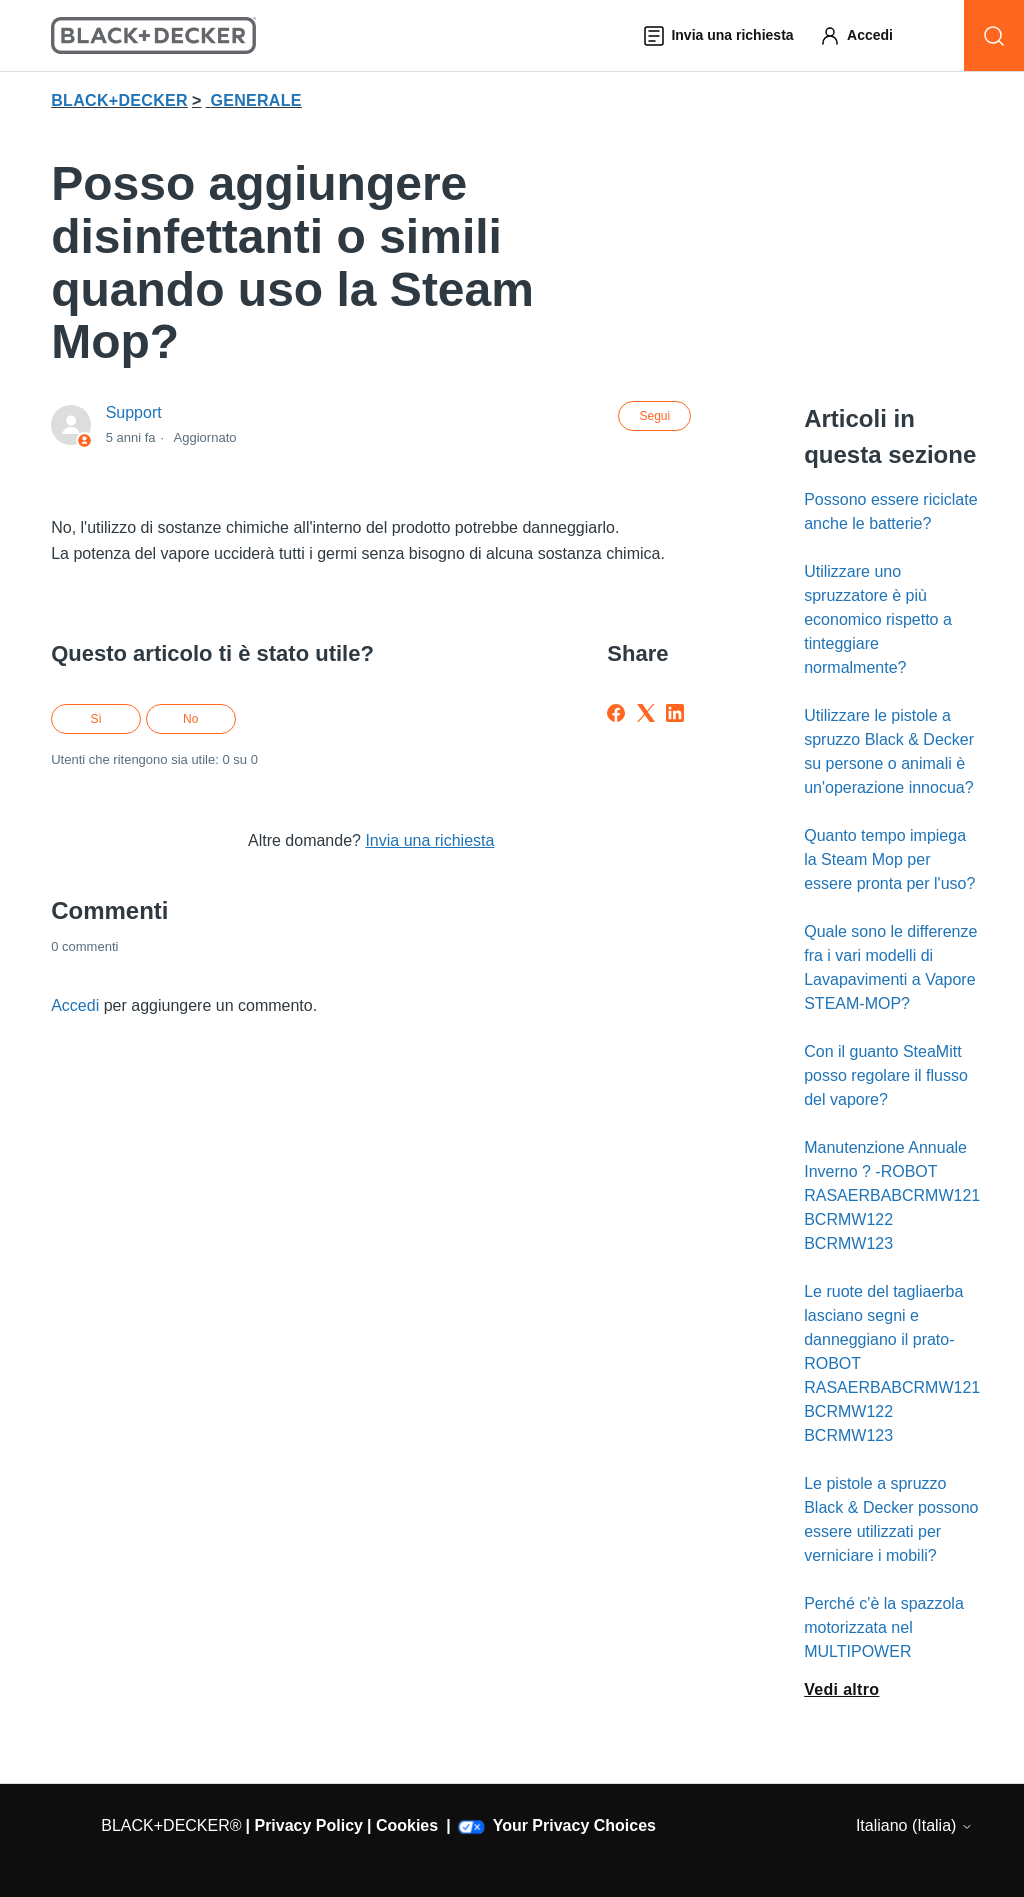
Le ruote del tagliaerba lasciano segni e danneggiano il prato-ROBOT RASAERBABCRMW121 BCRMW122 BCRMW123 (892, 1363)
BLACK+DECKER (119, 100)
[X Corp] (646, 713)
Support (134, 412)
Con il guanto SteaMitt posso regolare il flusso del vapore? (886, 1075)
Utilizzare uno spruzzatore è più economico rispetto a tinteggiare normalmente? (878, 619)
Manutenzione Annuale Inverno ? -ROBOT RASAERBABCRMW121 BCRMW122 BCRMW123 (892, 1195)
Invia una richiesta (429, 840)
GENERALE (255, 100)
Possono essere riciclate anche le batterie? (890, 511)
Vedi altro (841, 1689)
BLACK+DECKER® (171, 1825)
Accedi (75, 1005)
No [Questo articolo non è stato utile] (190, 719)
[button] (865, 35)
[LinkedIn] (675, 713)
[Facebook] (616, 713)
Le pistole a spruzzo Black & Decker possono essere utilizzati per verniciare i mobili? (891, 1519)
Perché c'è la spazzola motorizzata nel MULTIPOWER (884, 1627)
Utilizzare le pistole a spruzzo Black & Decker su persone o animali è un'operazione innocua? (889, 751)
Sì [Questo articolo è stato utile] (96, 719)
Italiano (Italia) (914, 1825)
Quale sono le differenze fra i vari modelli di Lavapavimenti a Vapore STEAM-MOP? (890, 967)
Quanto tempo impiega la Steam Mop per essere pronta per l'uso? (889, 859)
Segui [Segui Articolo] (654, 416)
